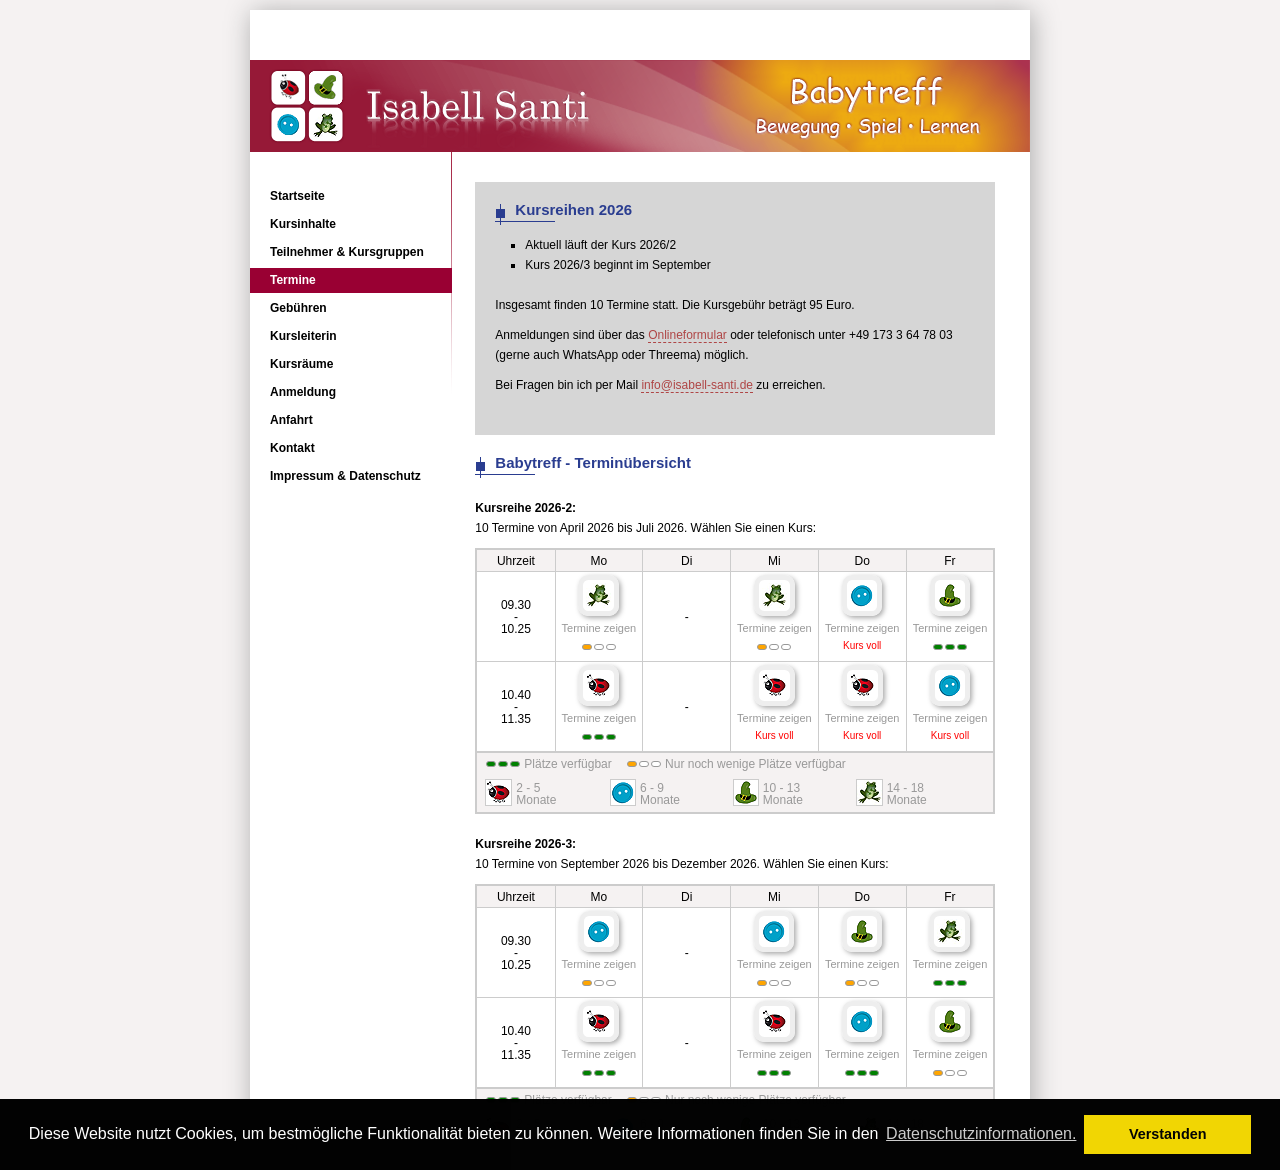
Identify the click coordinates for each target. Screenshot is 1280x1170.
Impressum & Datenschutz (345, 476)
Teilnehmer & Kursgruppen (347, 252)
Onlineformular (687, 335)
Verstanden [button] (1168, 1134)
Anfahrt (291, 420)
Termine (293, 280)
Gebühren (298, 308)
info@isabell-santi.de (697, 385)
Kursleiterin (303, 336)
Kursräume (301, 364)
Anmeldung (303, 392)
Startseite (297, 196)
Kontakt (292, 448)
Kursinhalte (303, 224)
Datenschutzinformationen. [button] (981, 1133)
